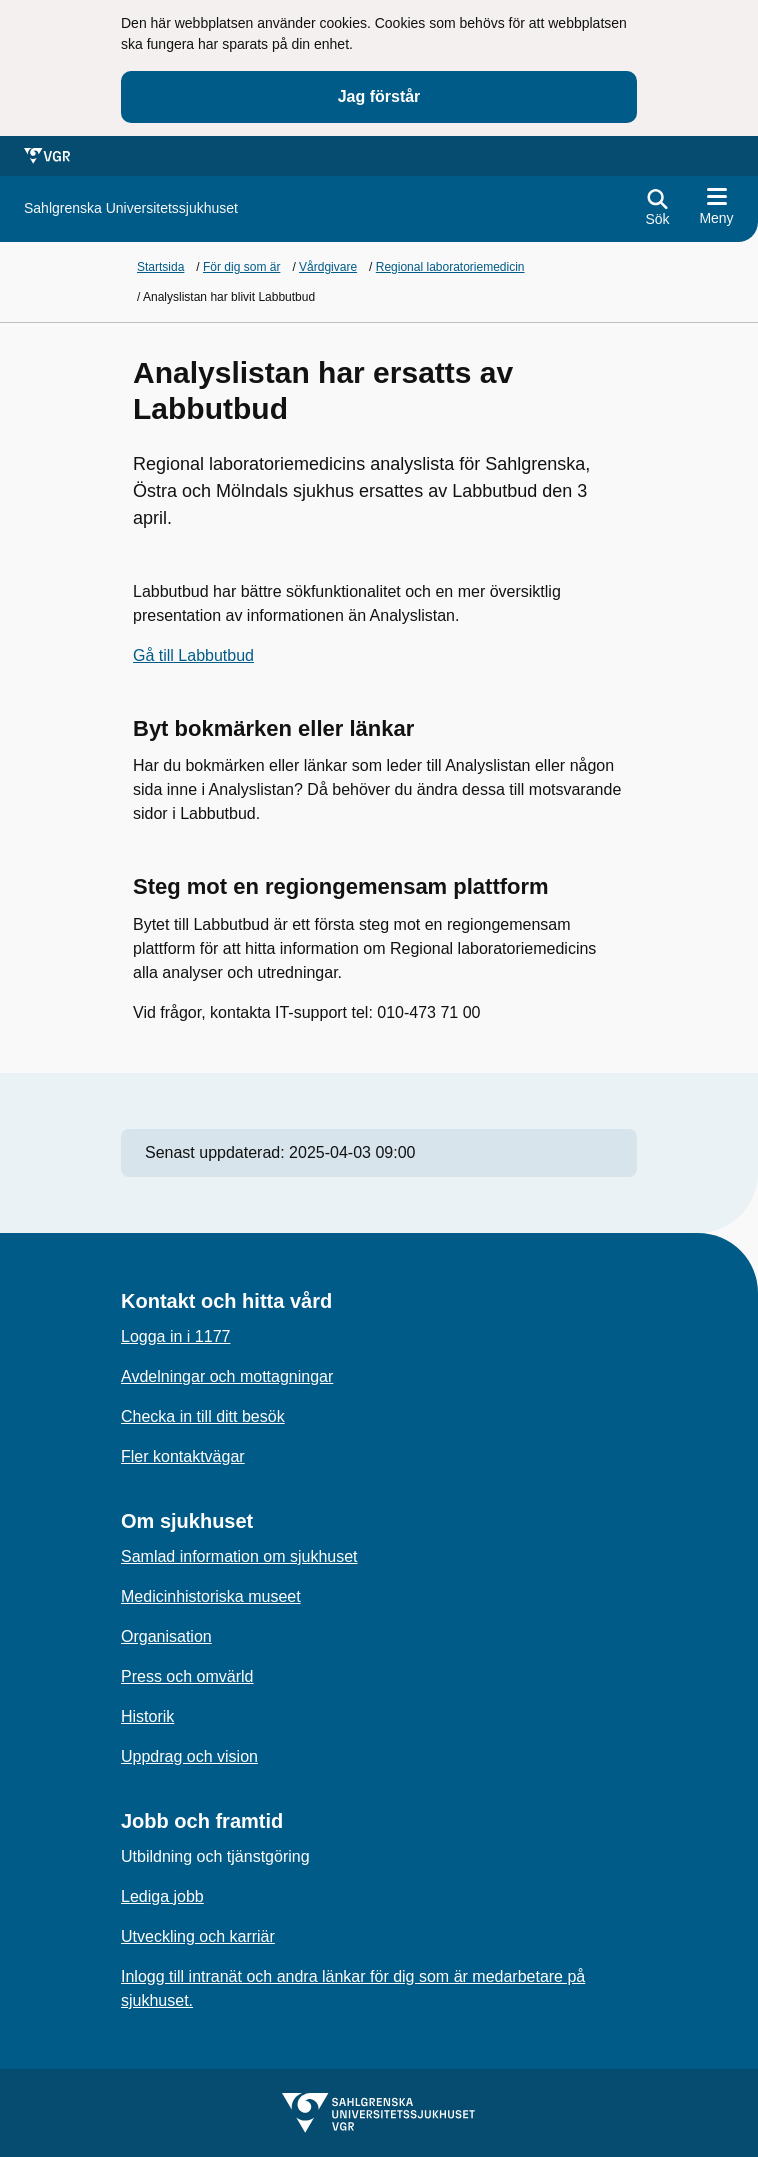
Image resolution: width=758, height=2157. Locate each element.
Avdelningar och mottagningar (227, 1376)
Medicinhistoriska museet (211, 1596)
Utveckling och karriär (198, 1936)
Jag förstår (379, 96)
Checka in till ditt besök (203, 1416)
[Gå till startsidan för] (131, 208)
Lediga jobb (162, 1896)
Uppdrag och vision (189, 1756)
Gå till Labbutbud (193, 655)
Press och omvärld (187, 1676)
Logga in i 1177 (175, 1336)
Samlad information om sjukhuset (239, 1556)
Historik (147, 1716)
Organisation (166, 1636)
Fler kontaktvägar (183, 1456)
